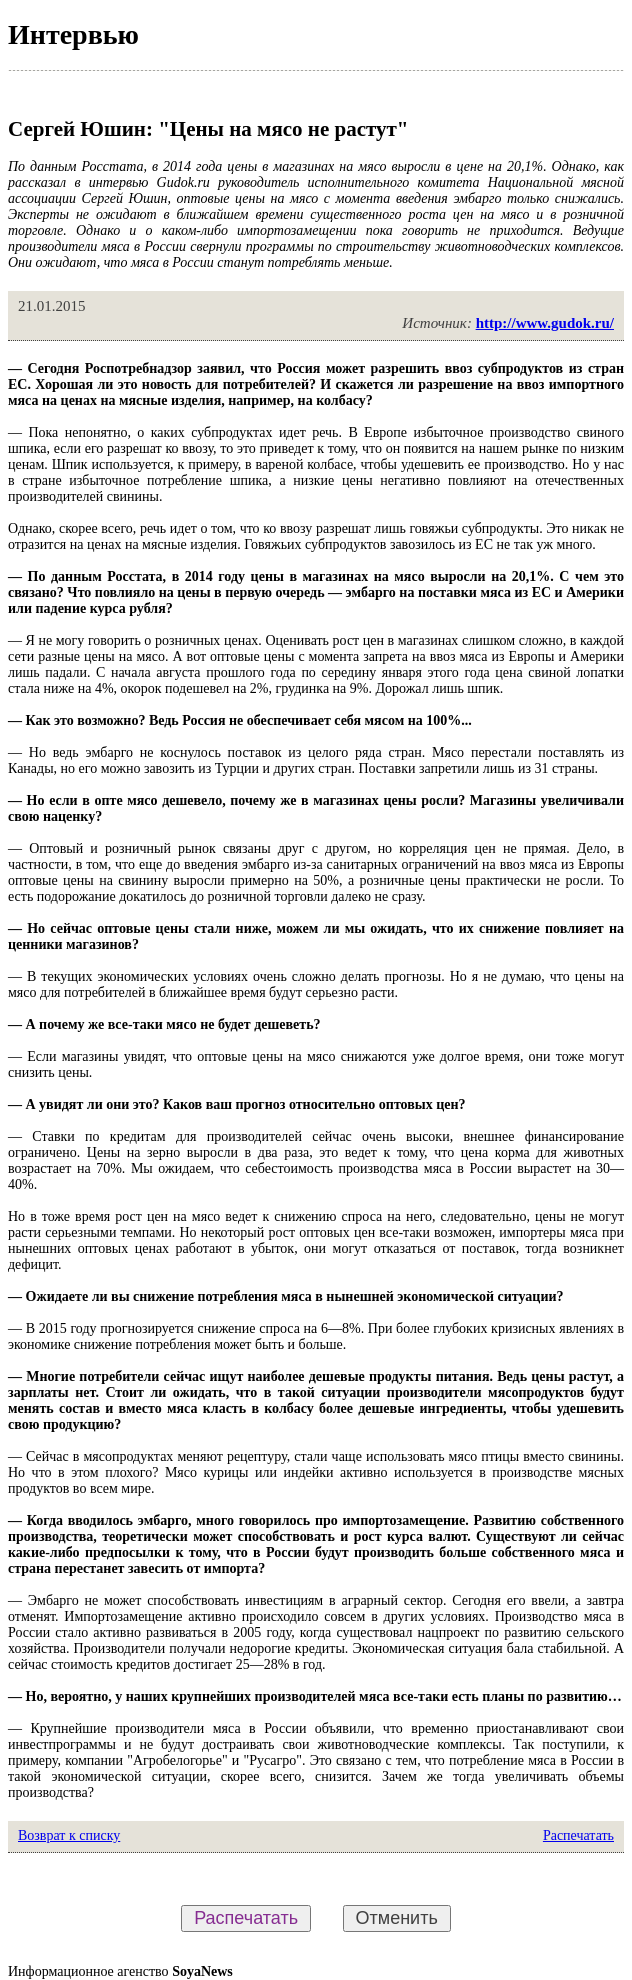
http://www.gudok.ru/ (545, 323)
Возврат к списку (69, 1835)
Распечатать (578, 1835)
